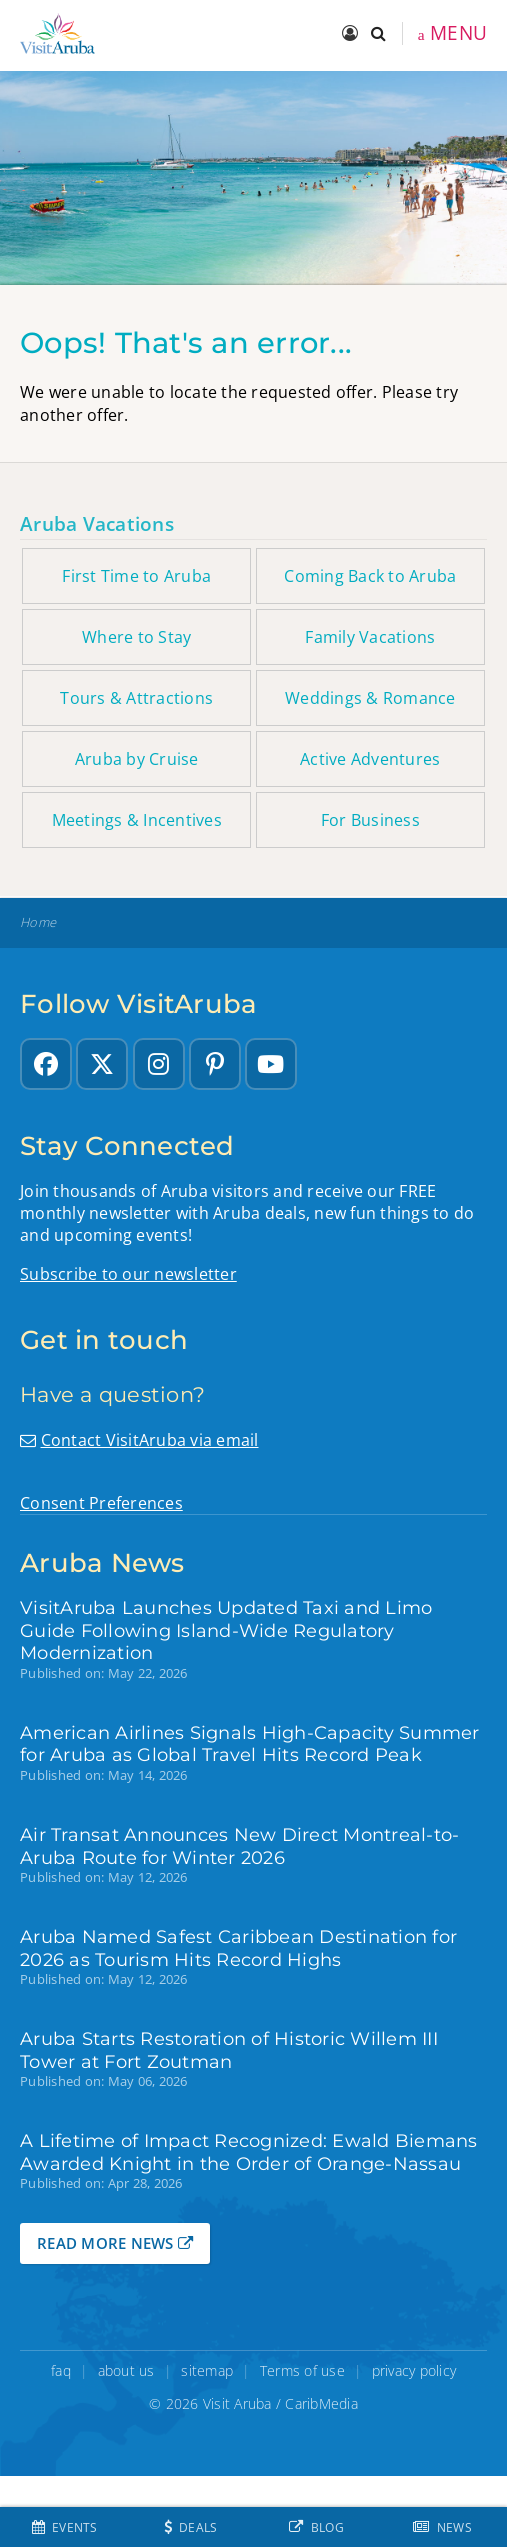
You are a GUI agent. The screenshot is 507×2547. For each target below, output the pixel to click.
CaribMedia (321, 2403)
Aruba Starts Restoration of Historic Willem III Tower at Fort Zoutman (229, 2050)
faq (61, 2370)
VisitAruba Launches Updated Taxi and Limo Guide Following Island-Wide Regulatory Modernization (226, 1630)
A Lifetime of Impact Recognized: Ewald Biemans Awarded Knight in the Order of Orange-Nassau (249, 2152)
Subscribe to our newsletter (128, 1274)
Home (38, 922)
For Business (370, 820)
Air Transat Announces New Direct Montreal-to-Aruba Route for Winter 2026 (239, 1846)
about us (126, 2370)
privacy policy (414, 2370)
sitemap (207, 2370)
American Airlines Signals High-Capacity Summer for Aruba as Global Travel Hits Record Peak (250, 1744)
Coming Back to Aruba (370, 576)
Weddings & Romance (370, 698)
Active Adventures (370, 759)
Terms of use (302, 2370)
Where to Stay (136, 637)
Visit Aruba (237, 2403)
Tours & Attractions (136, 698)
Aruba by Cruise (137, 759)
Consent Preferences (101, 1503)
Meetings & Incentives (137, 820)
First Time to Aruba (136, 576)
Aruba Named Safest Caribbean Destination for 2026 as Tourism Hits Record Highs (238, 1948)
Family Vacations (370, 637)
